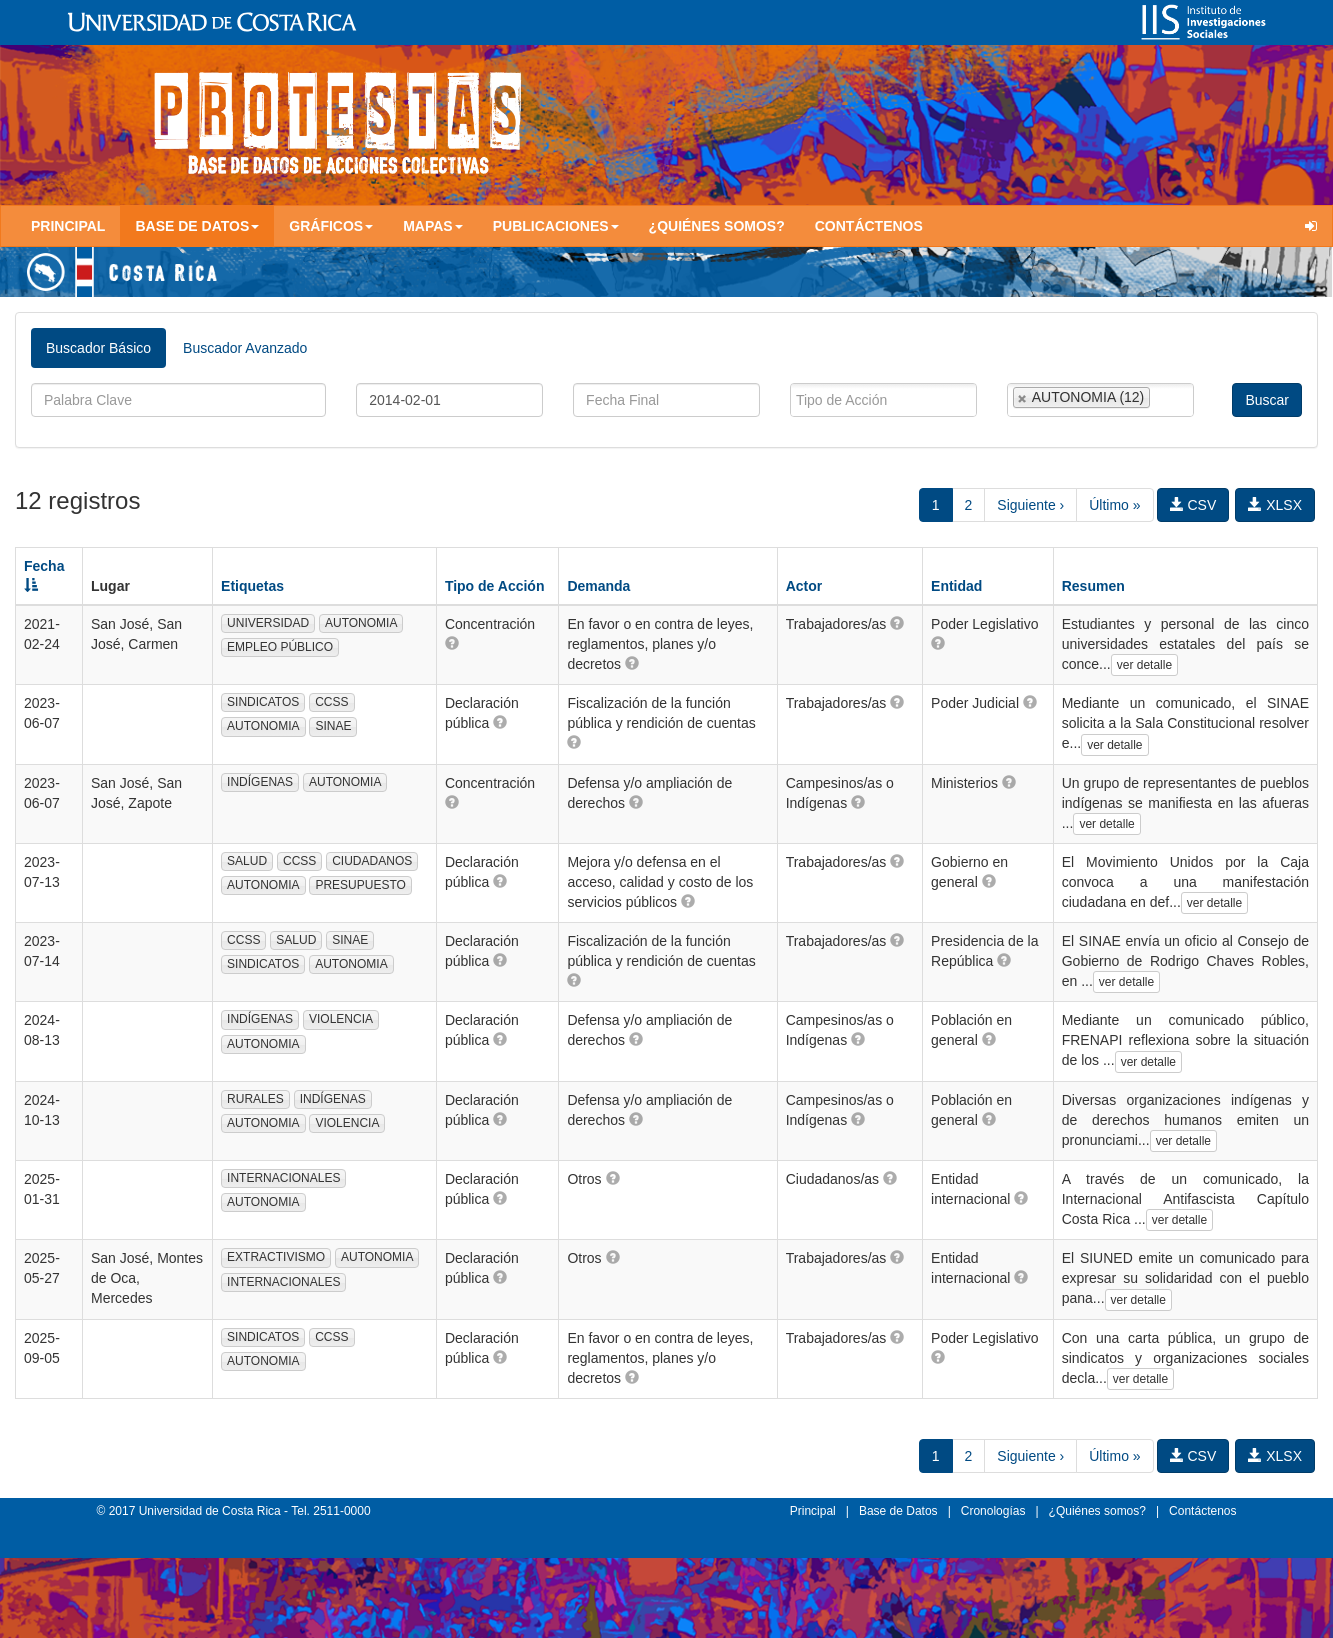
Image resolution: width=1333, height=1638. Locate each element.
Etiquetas (252, 586)
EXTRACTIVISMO (276, 1257)
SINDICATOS (263, 702)
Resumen (1093, 586)
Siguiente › (1030, 505)
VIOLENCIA (341, 1019)
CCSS (331, 702)
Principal (68, 226)
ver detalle (1144, 665)
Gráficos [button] (331, 226)
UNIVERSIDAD (268, 623)
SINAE (333, 726)
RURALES (255, 1099)
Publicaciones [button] (556, 226)
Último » (1114, 505)
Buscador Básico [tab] (98, 348)
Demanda (598, 586)
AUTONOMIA (361, 623)
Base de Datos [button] (197, 226)
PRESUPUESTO (360, 885)
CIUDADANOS (372, 861)
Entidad (956, 586)
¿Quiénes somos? (717, 226)
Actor (804, 586)
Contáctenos (869, 226)
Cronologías (993, 1511)
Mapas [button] (433, 226)
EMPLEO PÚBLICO (280, 647)
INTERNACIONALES (283, 1178)
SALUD (247, 861)
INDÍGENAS (260, 782)
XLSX (1275, 505)
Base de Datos (898, 1511)
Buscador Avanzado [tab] (245, 348)
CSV (1193, 505)
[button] (452, 643)
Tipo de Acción (495, 586)
